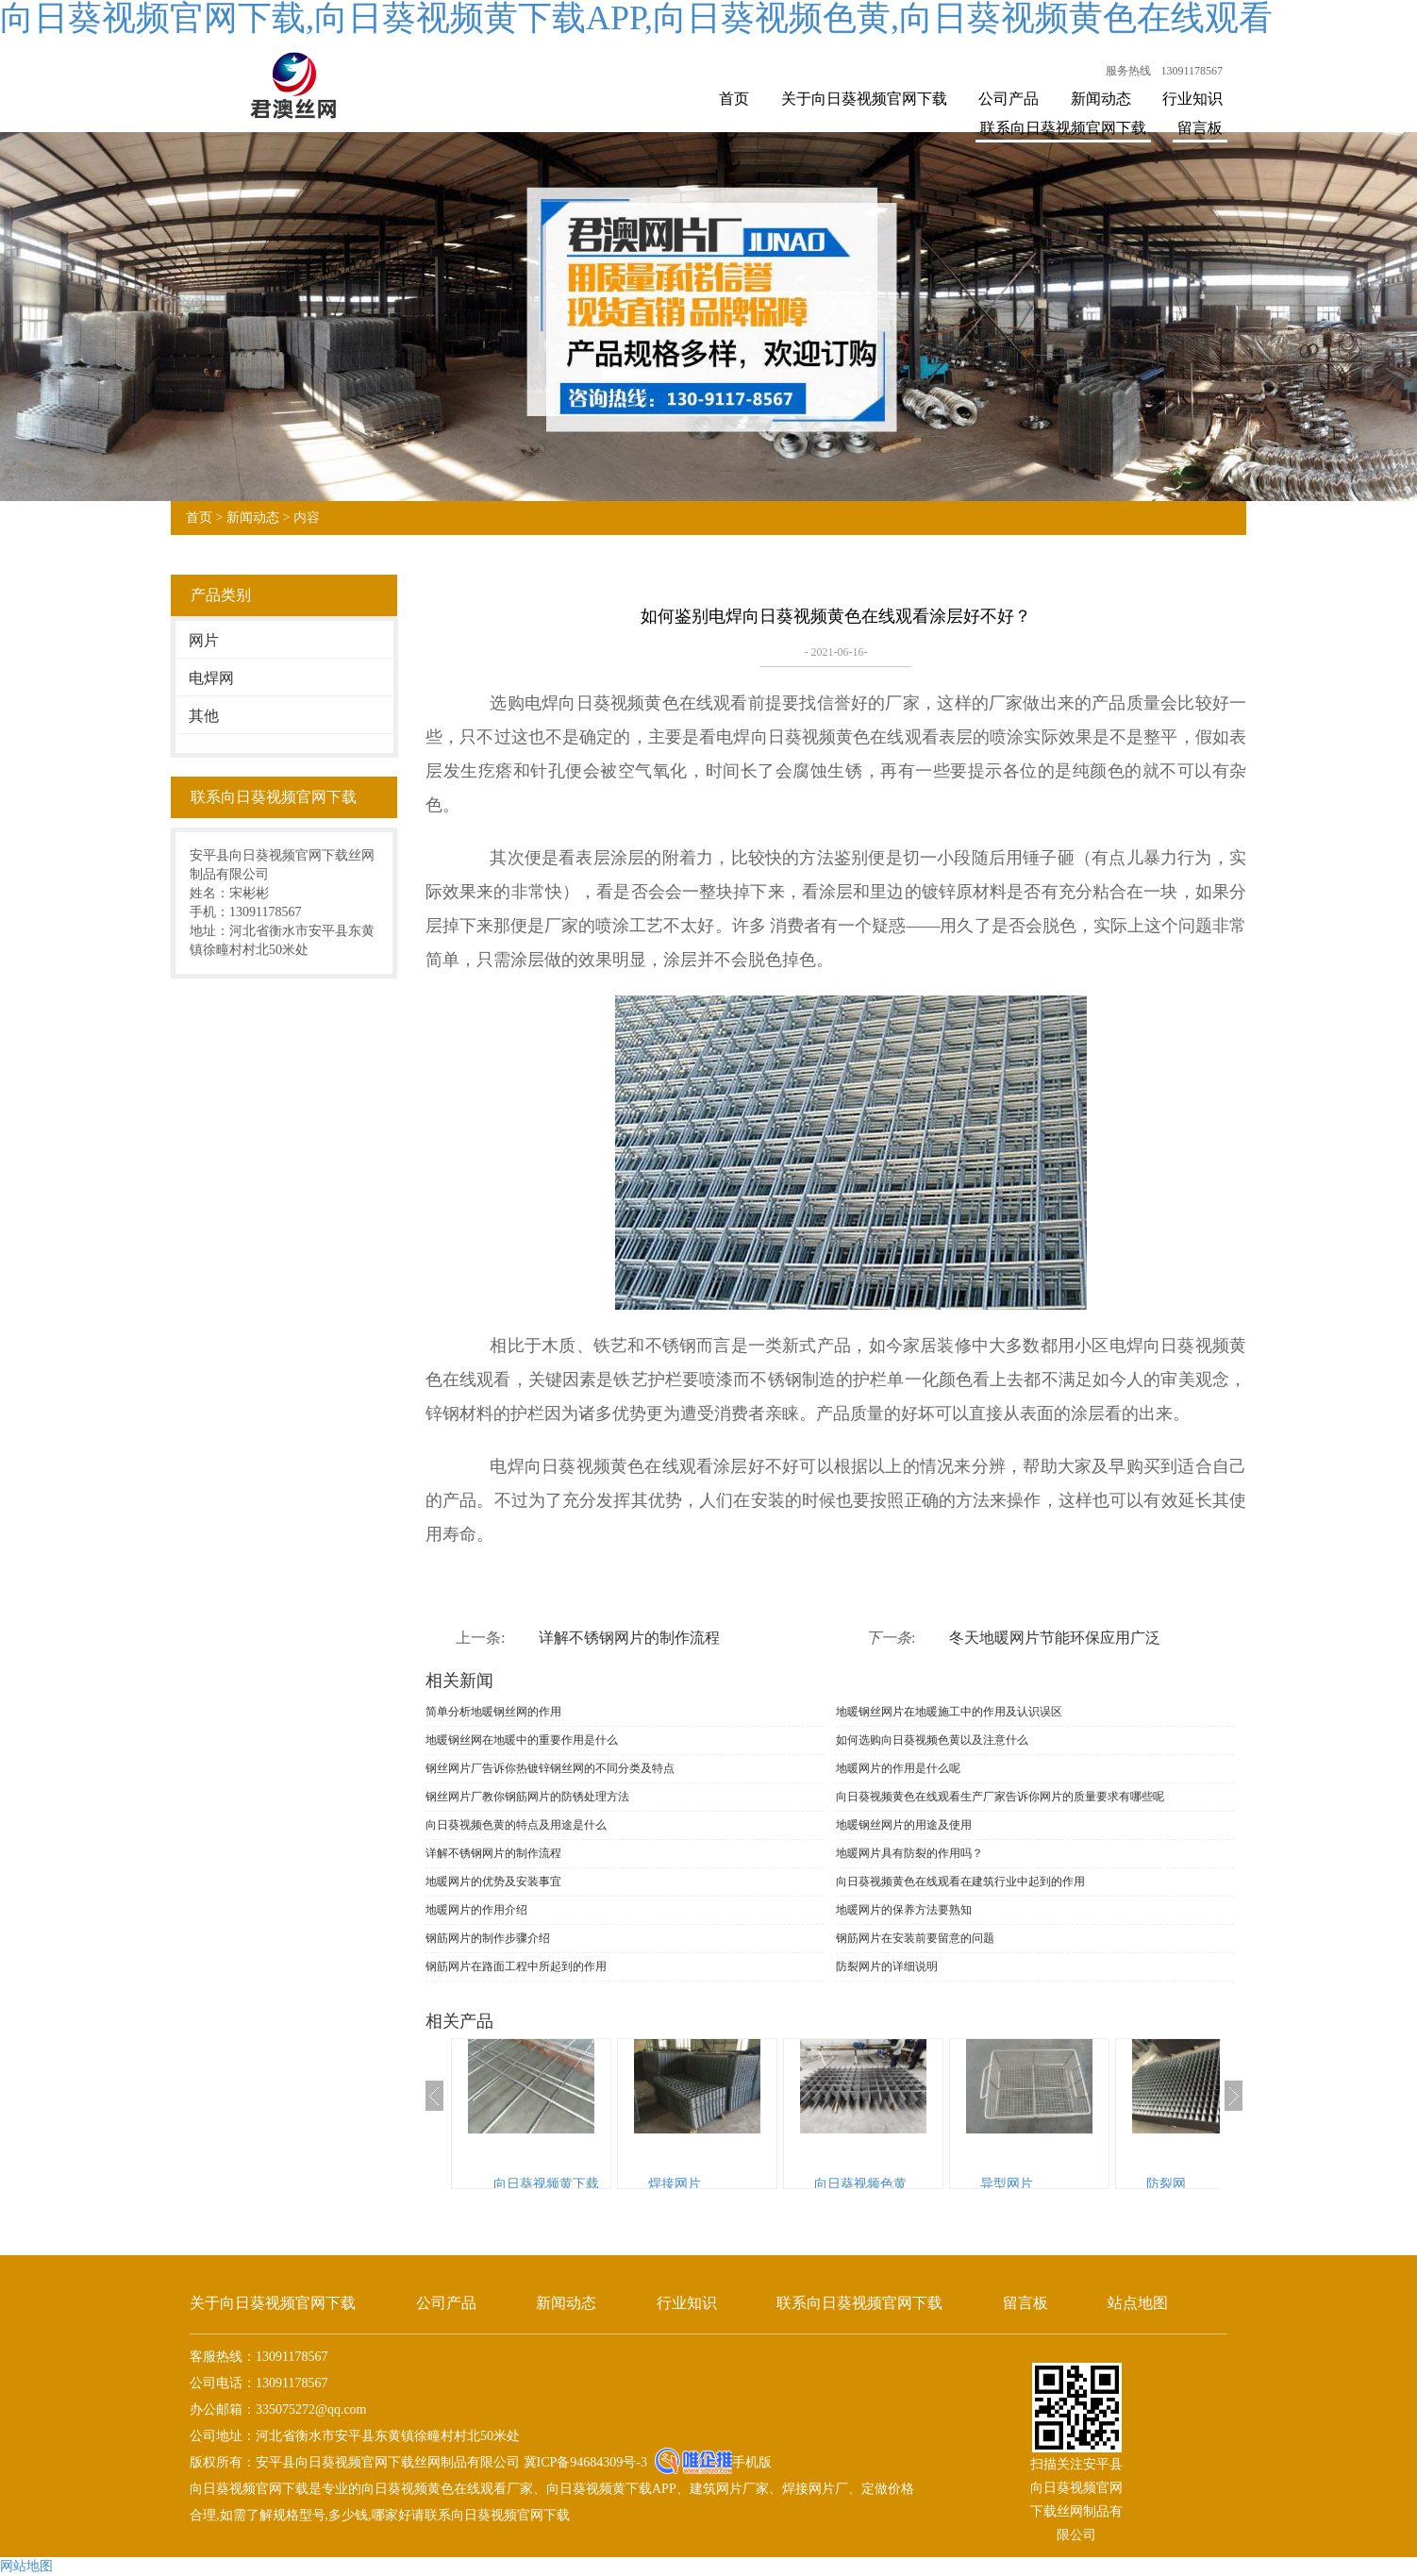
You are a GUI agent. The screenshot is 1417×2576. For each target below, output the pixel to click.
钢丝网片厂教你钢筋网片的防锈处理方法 (527, 1796)
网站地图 (26, 2566)
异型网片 (1006, 2184)
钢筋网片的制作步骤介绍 (487, 1938)
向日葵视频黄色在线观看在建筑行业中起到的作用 (960, 1881)
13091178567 (1191, 70)
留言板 (1200, 128)
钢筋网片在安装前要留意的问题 (915, 1938)
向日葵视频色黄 (860, 2184)
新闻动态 (1101, 99)
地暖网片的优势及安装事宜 (493, 1881)
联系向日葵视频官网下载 (1063, 128)
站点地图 (1138, 2303)
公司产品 (1008, 99)
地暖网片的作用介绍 (476, 1909)
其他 (204, 716)
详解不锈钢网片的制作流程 (629, 1638)
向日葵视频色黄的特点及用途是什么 (516, 1825)
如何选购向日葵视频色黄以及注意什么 (932, 1740)
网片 (204, 640)
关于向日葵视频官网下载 (864, 99)
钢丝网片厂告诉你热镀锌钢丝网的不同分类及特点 (550, 1768)
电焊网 (211, 678)
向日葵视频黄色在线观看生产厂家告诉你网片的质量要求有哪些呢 (1000, 1796)
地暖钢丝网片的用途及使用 (904, 1825)
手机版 (752, 2462)
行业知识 (1192, 99)
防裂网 (1166, 2184)
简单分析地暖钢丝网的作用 (493, 1711)
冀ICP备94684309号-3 (583, 2462)
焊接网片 (674, 2184)
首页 (734, 99)
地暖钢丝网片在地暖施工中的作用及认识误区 (949, 1711)
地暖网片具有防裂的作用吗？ (909, 1853)
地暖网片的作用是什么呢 (898, 1768)
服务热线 (1128, 70)
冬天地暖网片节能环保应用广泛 (1054, 1638)
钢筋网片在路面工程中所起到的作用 (516, 1966)
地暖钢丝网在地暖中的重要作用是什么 (521, 1740)
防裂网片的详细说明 (887, 1966)
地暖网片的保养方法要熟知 (904, 1909)
